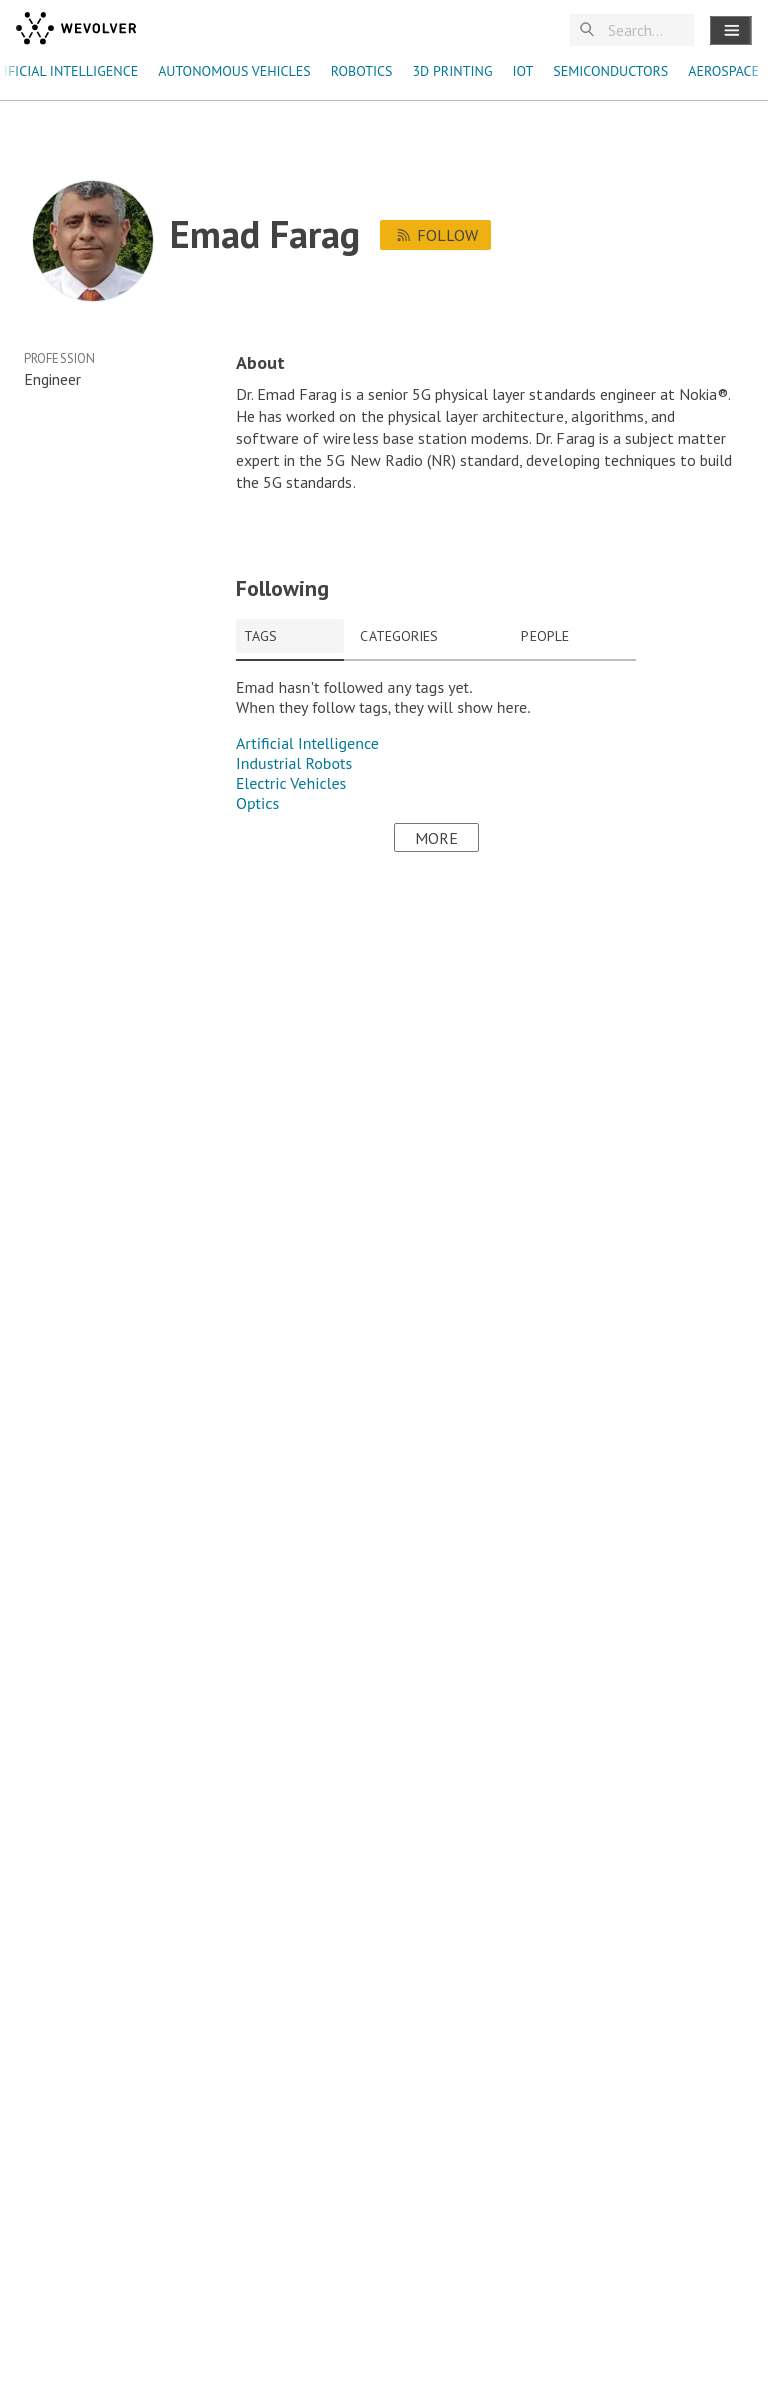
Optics (257, 803)
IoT (522, 71)
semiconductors (610, 71)
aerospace (723, 71)
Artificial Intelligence (307, 743)
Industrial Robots (294, 763)
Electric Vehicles (291, 783)
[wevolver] (76, 30)
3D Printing (452, 71)
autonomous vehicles (234, 71)
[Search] (648, 30)
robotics (362, 71)
